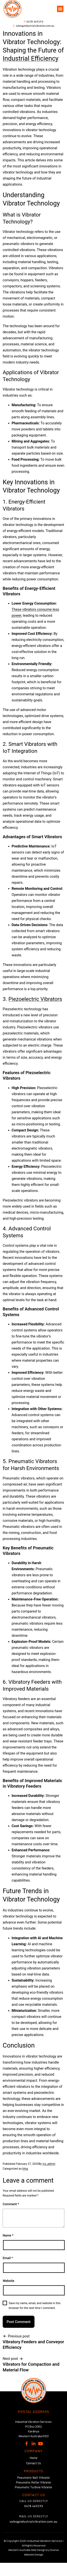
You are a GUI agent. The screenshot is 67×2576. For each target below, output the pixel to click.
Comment (11, 2204)
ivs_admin (49, 2164)
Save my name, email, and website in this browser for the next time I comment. (35, 2305)
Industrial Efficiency (30, 58)
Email (8, 2258)
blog (25, 2168)
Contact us (33, 2463)
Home (33, 2458)
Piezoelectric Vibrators (35, 999)
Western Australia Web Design (27, 2550)
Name (8, 2235)
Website (8, 2281)
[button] (60, 9)
